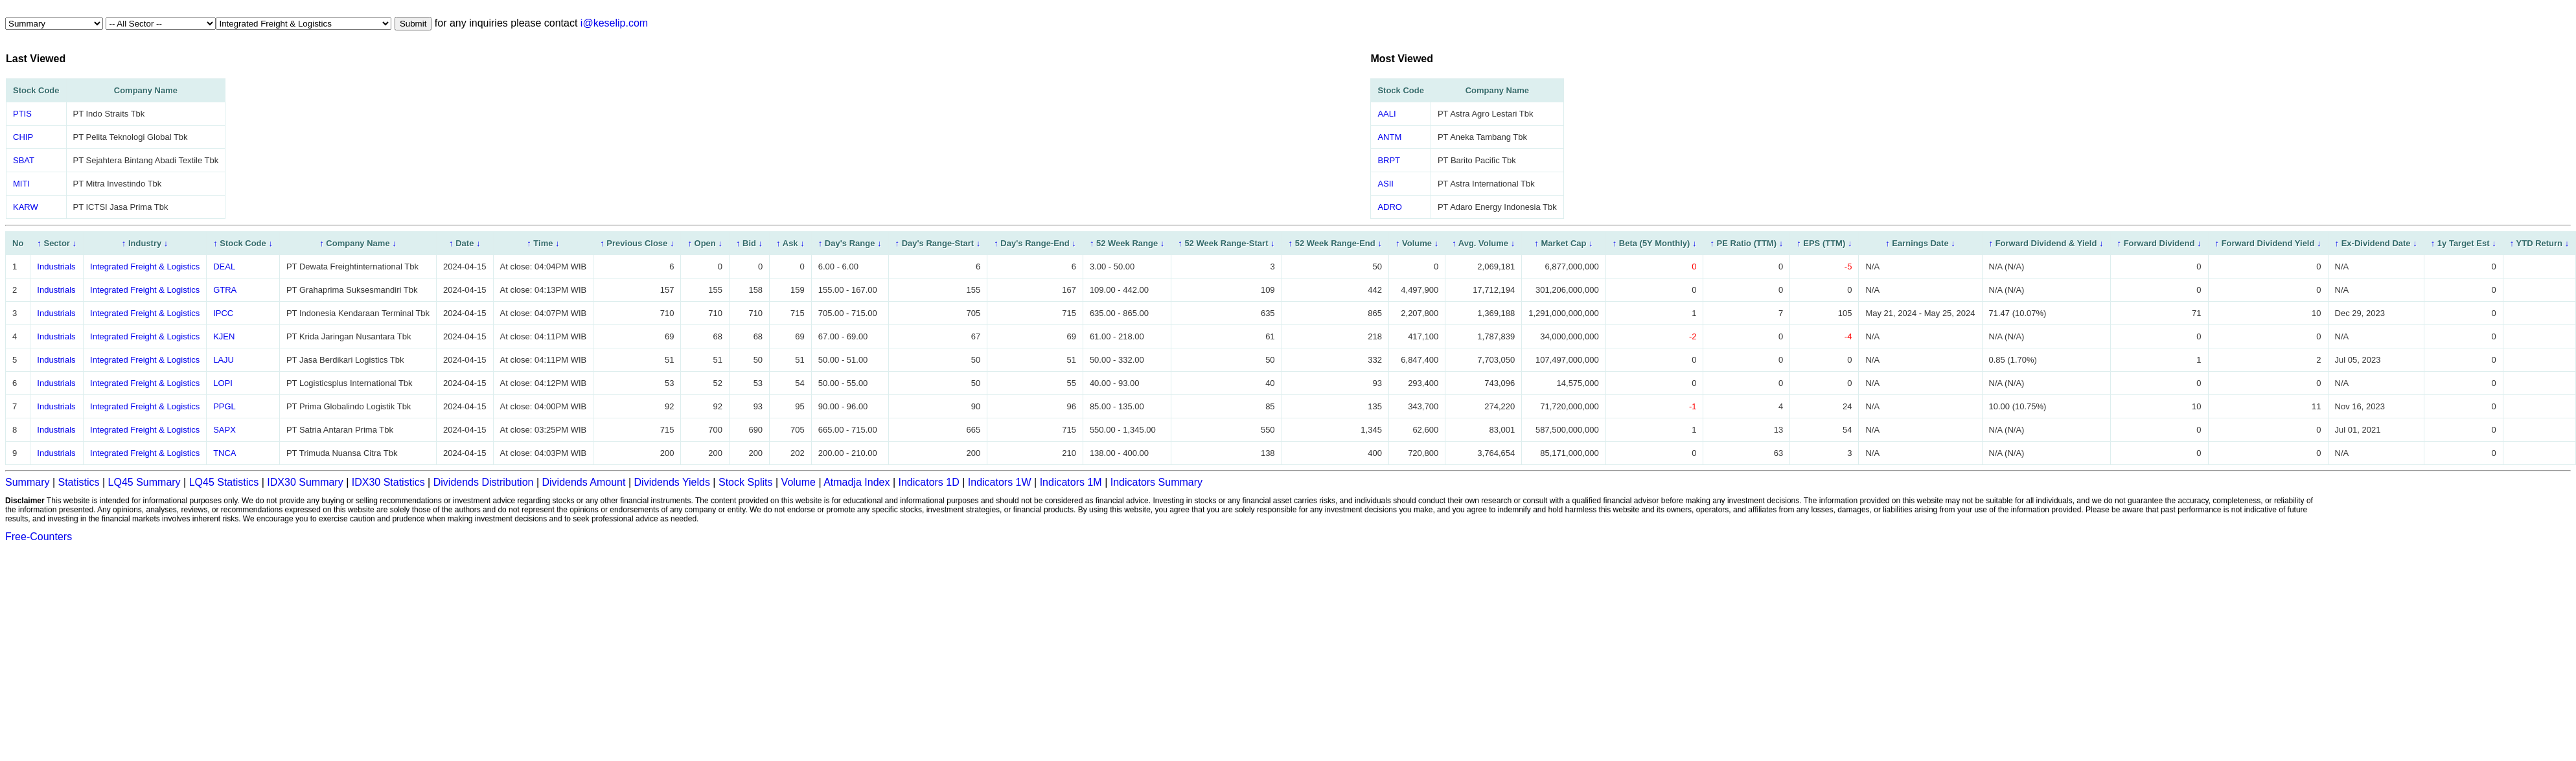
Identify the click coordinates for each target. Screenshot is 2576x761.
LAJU (223, 360)
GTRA (224, 290)
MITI (21, 183)
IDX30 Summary (305, 482)
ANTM (1389, 137)
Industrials (56, 266)
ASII (1385, 183)
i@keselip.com (614, 22)
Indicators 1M (1071, 482)
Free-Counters (38, 536)
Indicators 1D (928, 482)
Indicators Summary (1156, 482)
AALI (1386, 114)
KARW (25, 207)
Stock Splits (746, 482)
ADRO (1389, 207)
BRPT (1388, 160)
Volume (798, 482)
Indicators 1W (999, 482)
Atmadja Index (856, 482)
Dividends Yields (672, 482)
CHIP (23, 137)
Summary (27, 482)
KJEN (224, 336)
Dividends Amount (584, 482)
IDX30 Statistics (388, 482)
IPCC (223, 313)
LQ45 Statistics (224, 482)
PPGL (224, 406)
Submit (413, 23)
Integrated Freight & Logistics (145, 266)
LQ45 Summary (144, 482)
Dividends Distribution (483, 482)
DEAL (224, 266)
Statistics (79, 482)
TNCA (224, 453)
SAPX (224, 430)
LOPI (223, 383)
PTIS (22, 114)
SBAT (23, 160)
